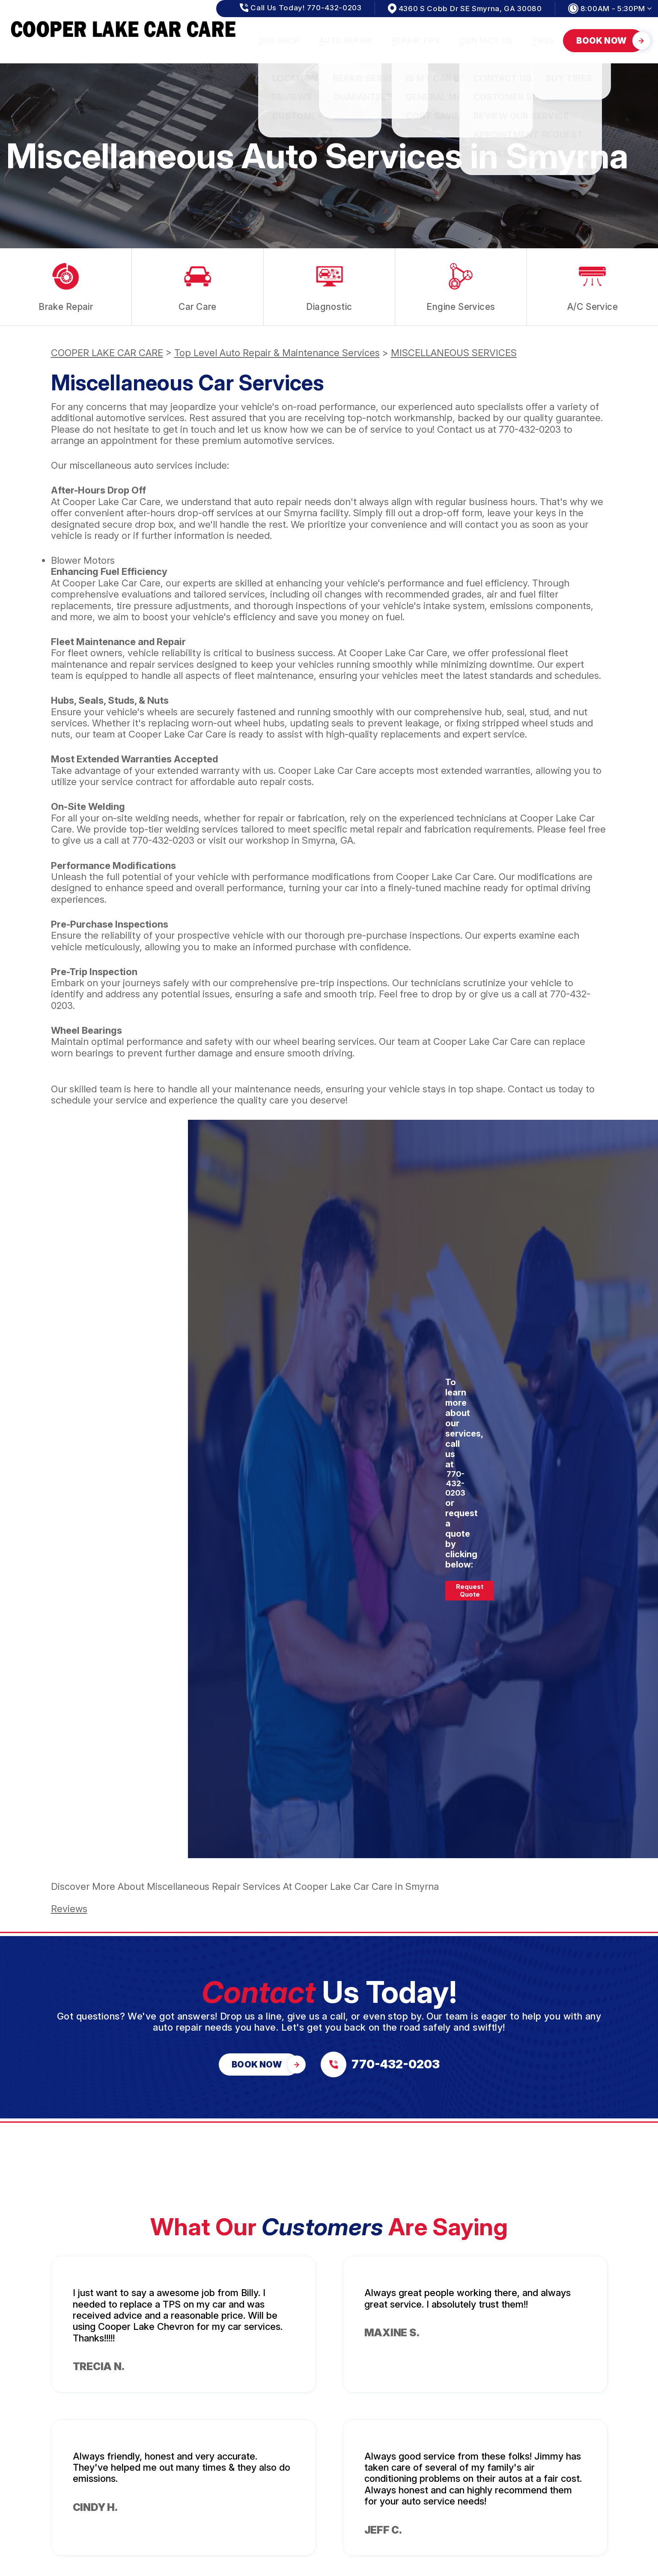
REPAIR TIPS (416, 40)
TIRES (543, 40)
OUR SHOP (279, 40)
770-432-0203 (530, 429)
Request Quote (469, 1590)
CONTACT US (485, 40)
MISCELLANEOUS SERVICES (454, 352)
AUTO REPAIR (345, 40)
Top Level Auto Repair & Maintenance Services (277, 352)
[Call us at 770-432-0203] (380, 2064)
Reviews (69, 1908)
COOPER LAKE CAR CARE (107, 352)
